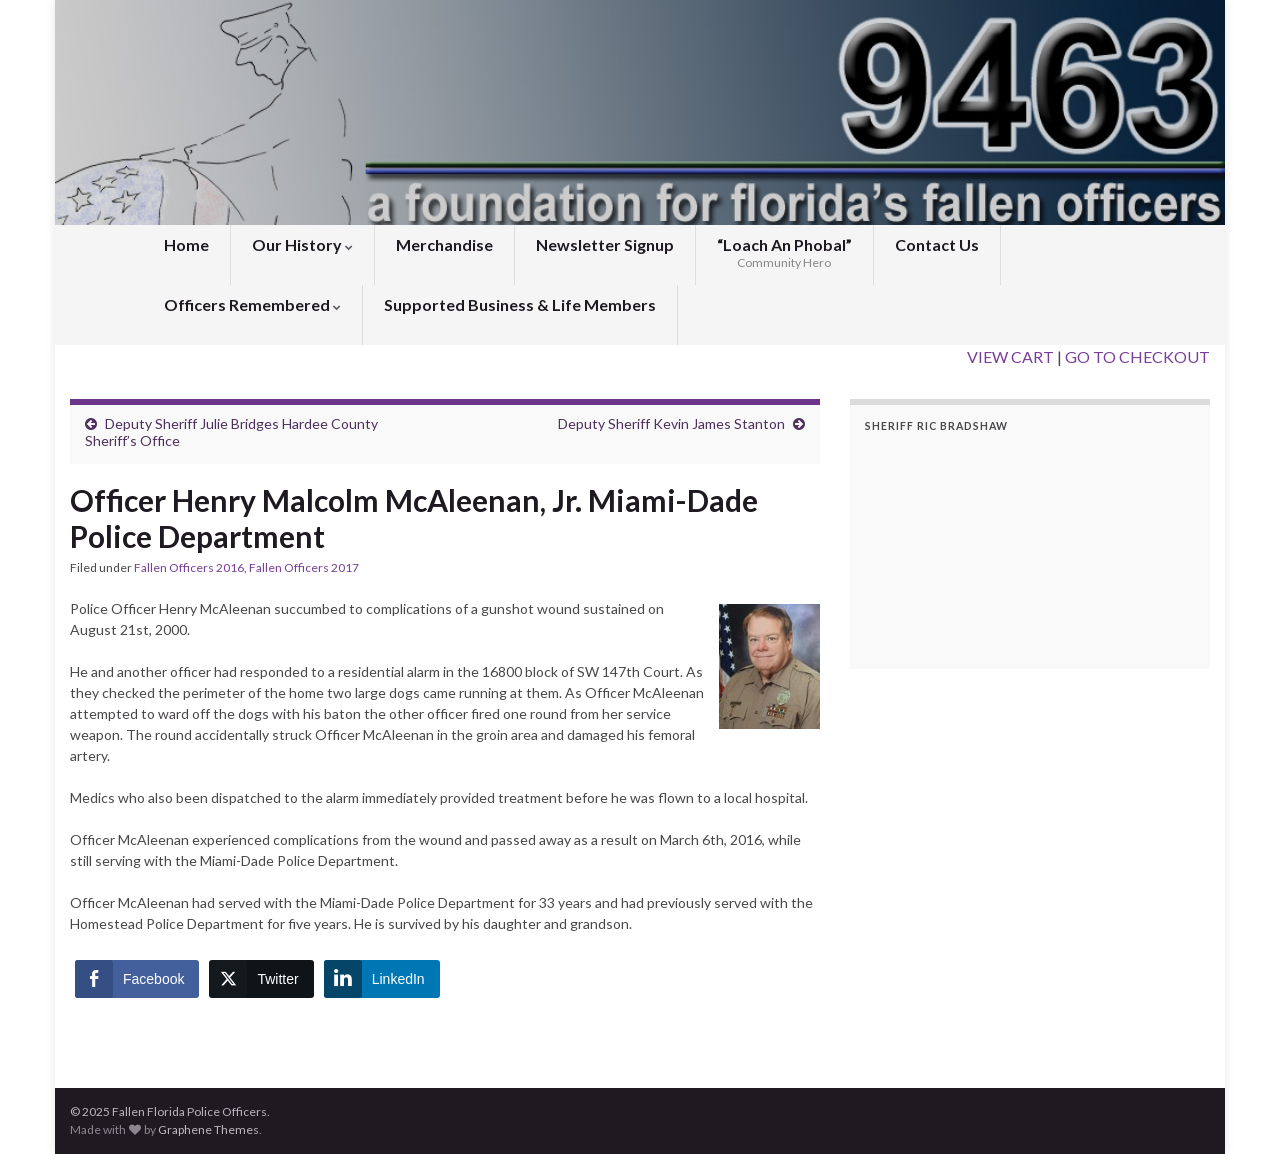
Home (186, 244)
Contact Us (937, 244)
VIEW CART (1010, 356)
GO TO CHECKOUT (1137, 356)
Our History (302, 244)
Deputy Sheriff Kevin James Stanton (671, 423)
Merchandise (444, 244)
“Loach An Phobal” (784, 252)
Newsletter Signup (605, 244)
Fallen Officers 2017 (304, 567)
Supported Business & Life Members (520, 304)
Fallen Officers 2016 (189, 567)
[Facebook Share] (137, 979)
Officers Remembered (252, 304)
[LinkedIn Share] (382, 979)
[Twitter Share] (261, 979)
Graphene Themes (208, 1129)
